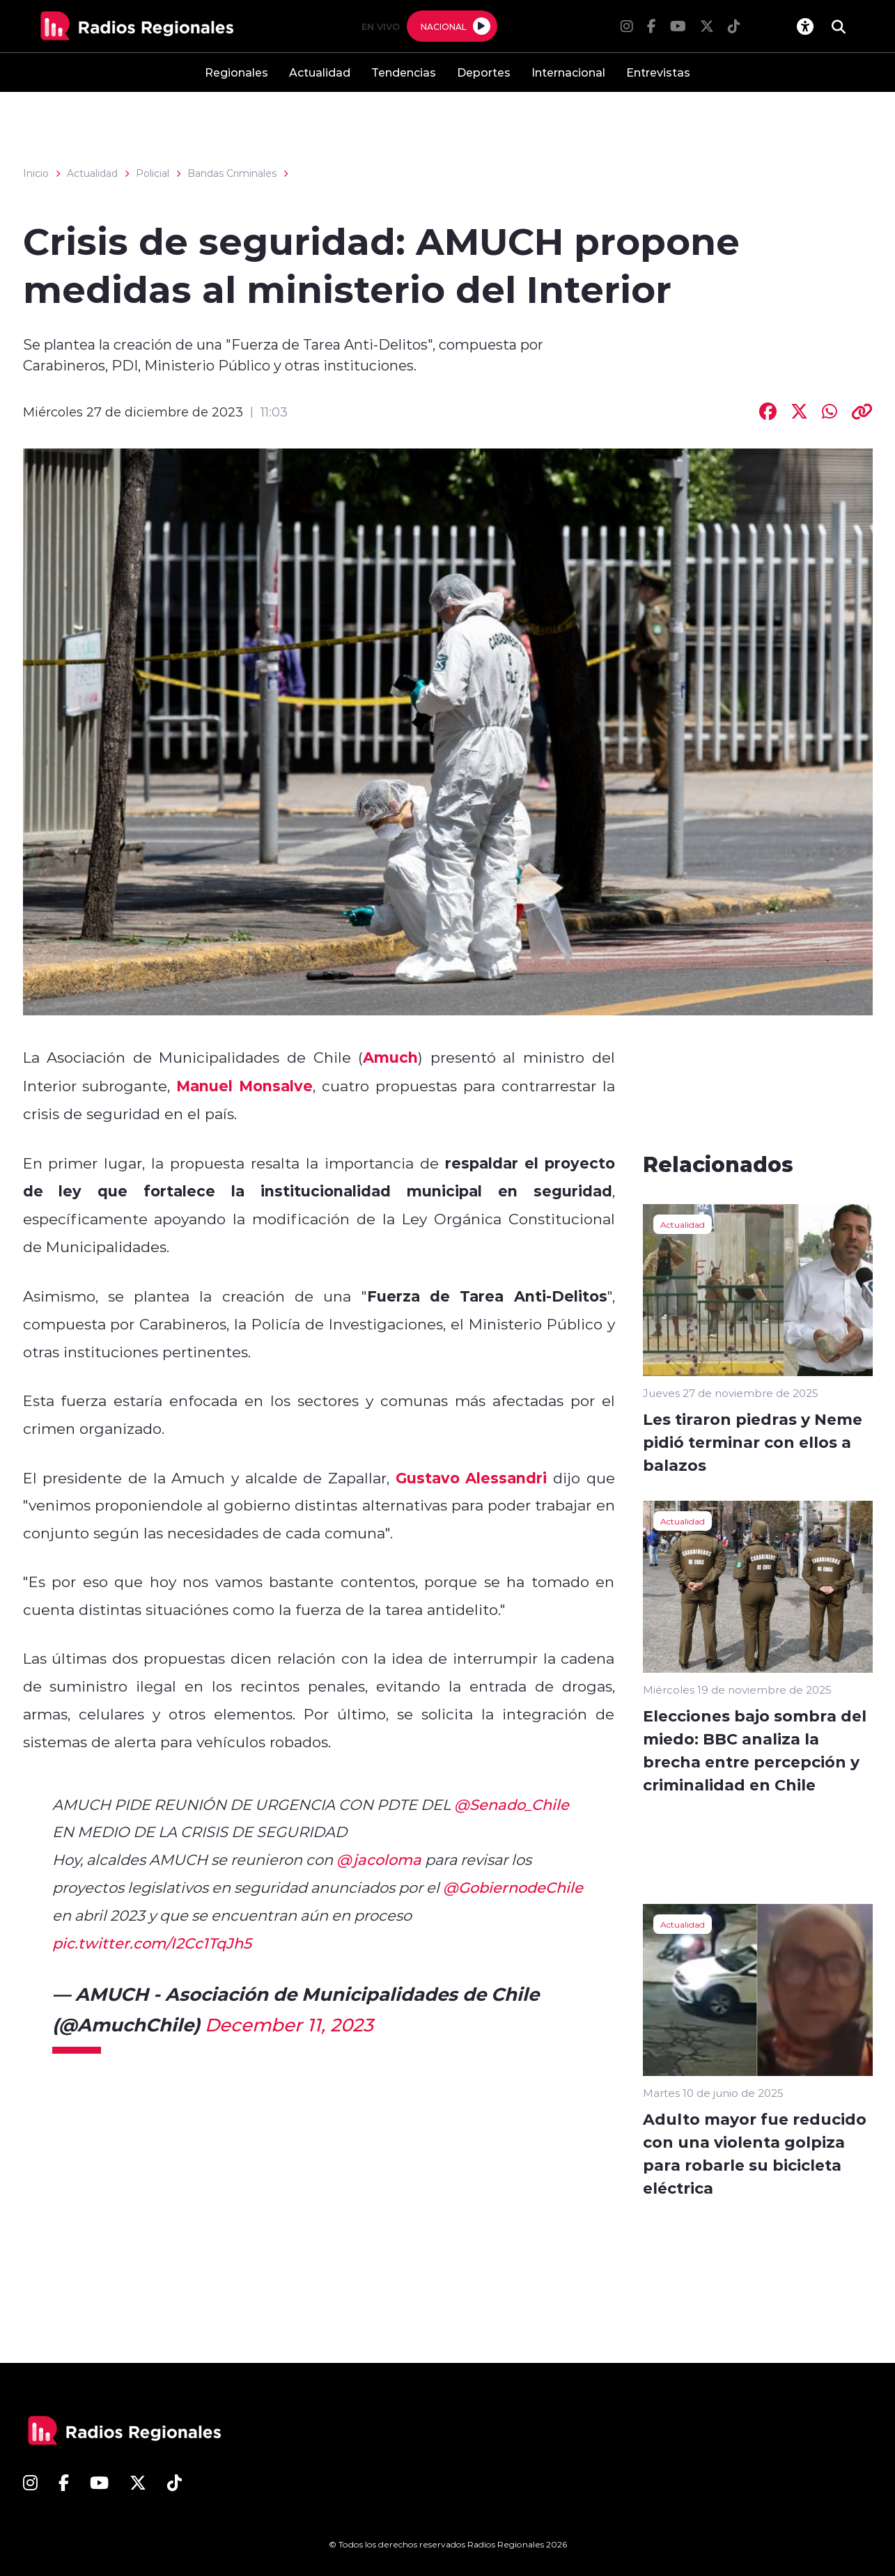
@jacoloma (378, 1859)
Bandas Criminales (232, 173)
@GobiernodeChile (513, 1887)
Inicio (36, 173)
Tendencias (403, 72)
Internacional (568, 72)
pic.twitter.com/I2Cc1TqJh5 (151, 1943)
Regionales (236, 72)
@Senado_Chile (511, 1804)
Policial (152, 173)
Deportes (484, 72)
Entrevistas (658, 72)
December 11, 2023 (289, 2024)
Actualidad (319, 72)
